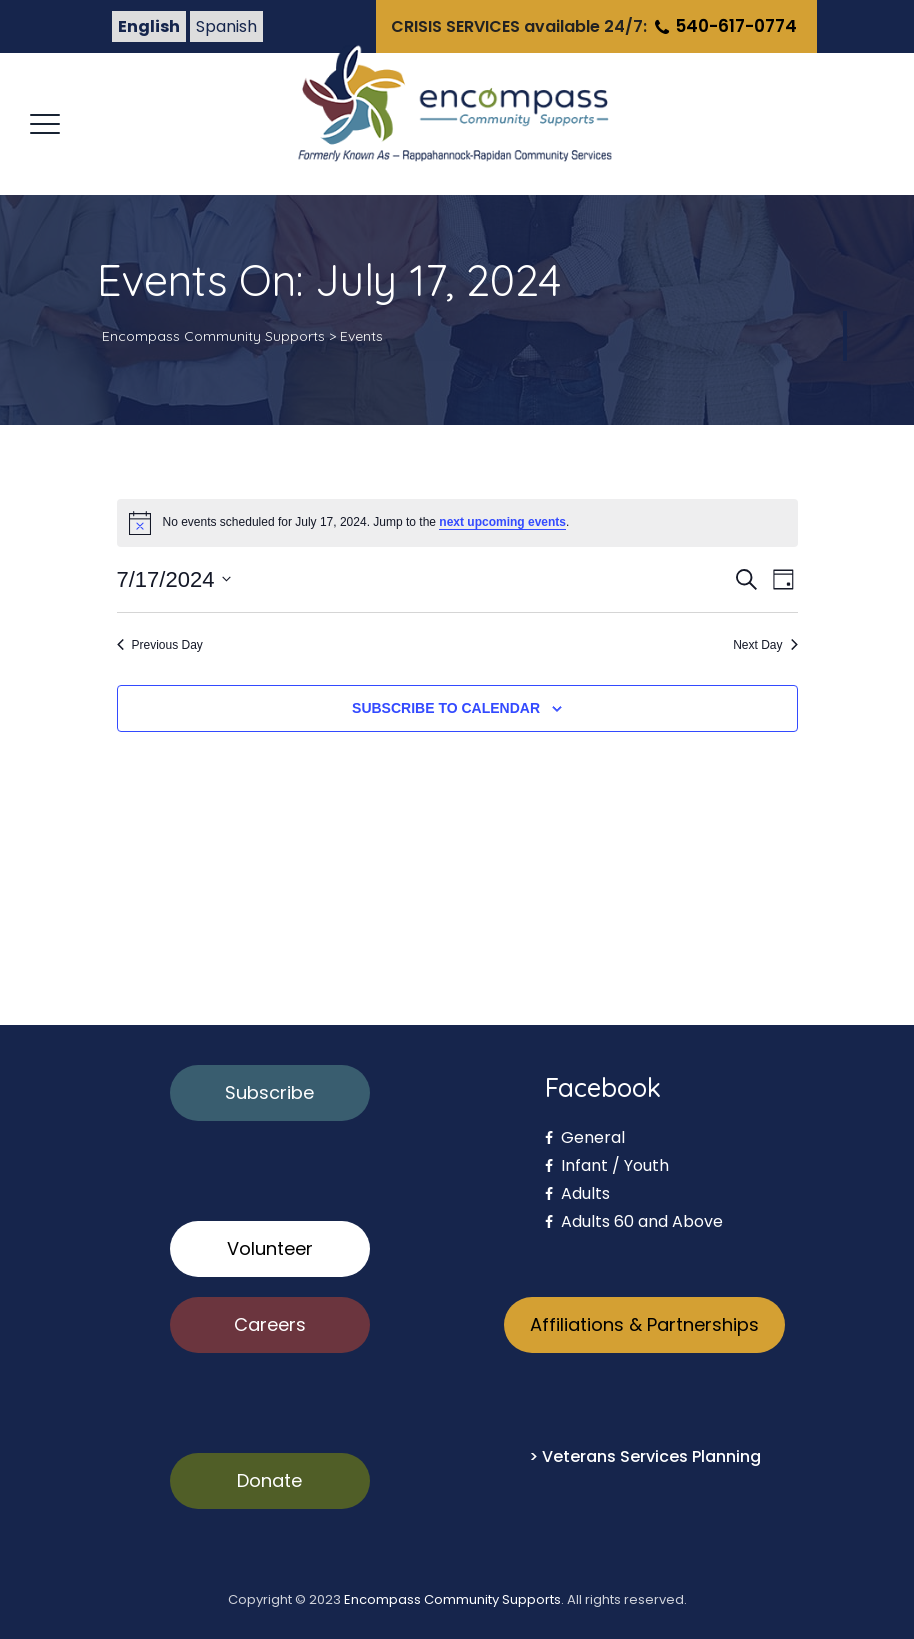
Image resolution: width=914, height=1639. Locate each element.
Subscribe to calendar (446, 708)
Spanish (226, 26)
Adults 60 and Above (634, 1221)
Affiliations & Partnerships (644, 1324)
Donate (269, 1480)
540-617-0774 (724, 26)
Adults (577, 1193)
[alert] (457, 523)
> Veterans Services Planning (645, 1456)
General (585, 1137)
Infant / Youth (607, 1165)
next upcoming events (502, 522)
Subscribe (269, 1092)
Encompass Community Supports (452, 1599)
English (149, 26)
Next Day (765, 645)
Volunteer (270, 1248)
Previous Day (160, 645)
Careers (270, 1324)
